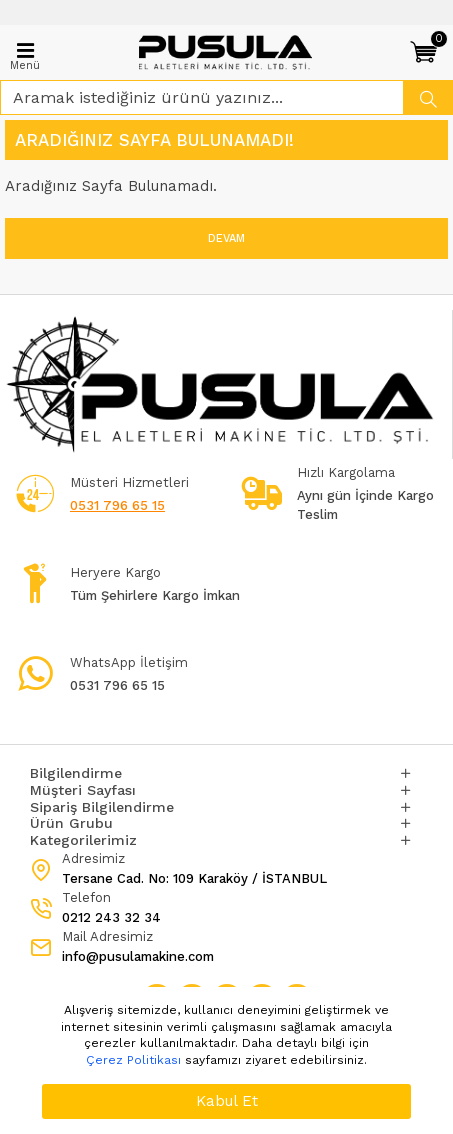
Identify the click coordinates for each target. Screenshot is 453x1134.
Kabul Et (227, 1101)
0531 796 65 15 (117, 505)
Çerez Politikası (133, 1060)
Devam (226, 238)
